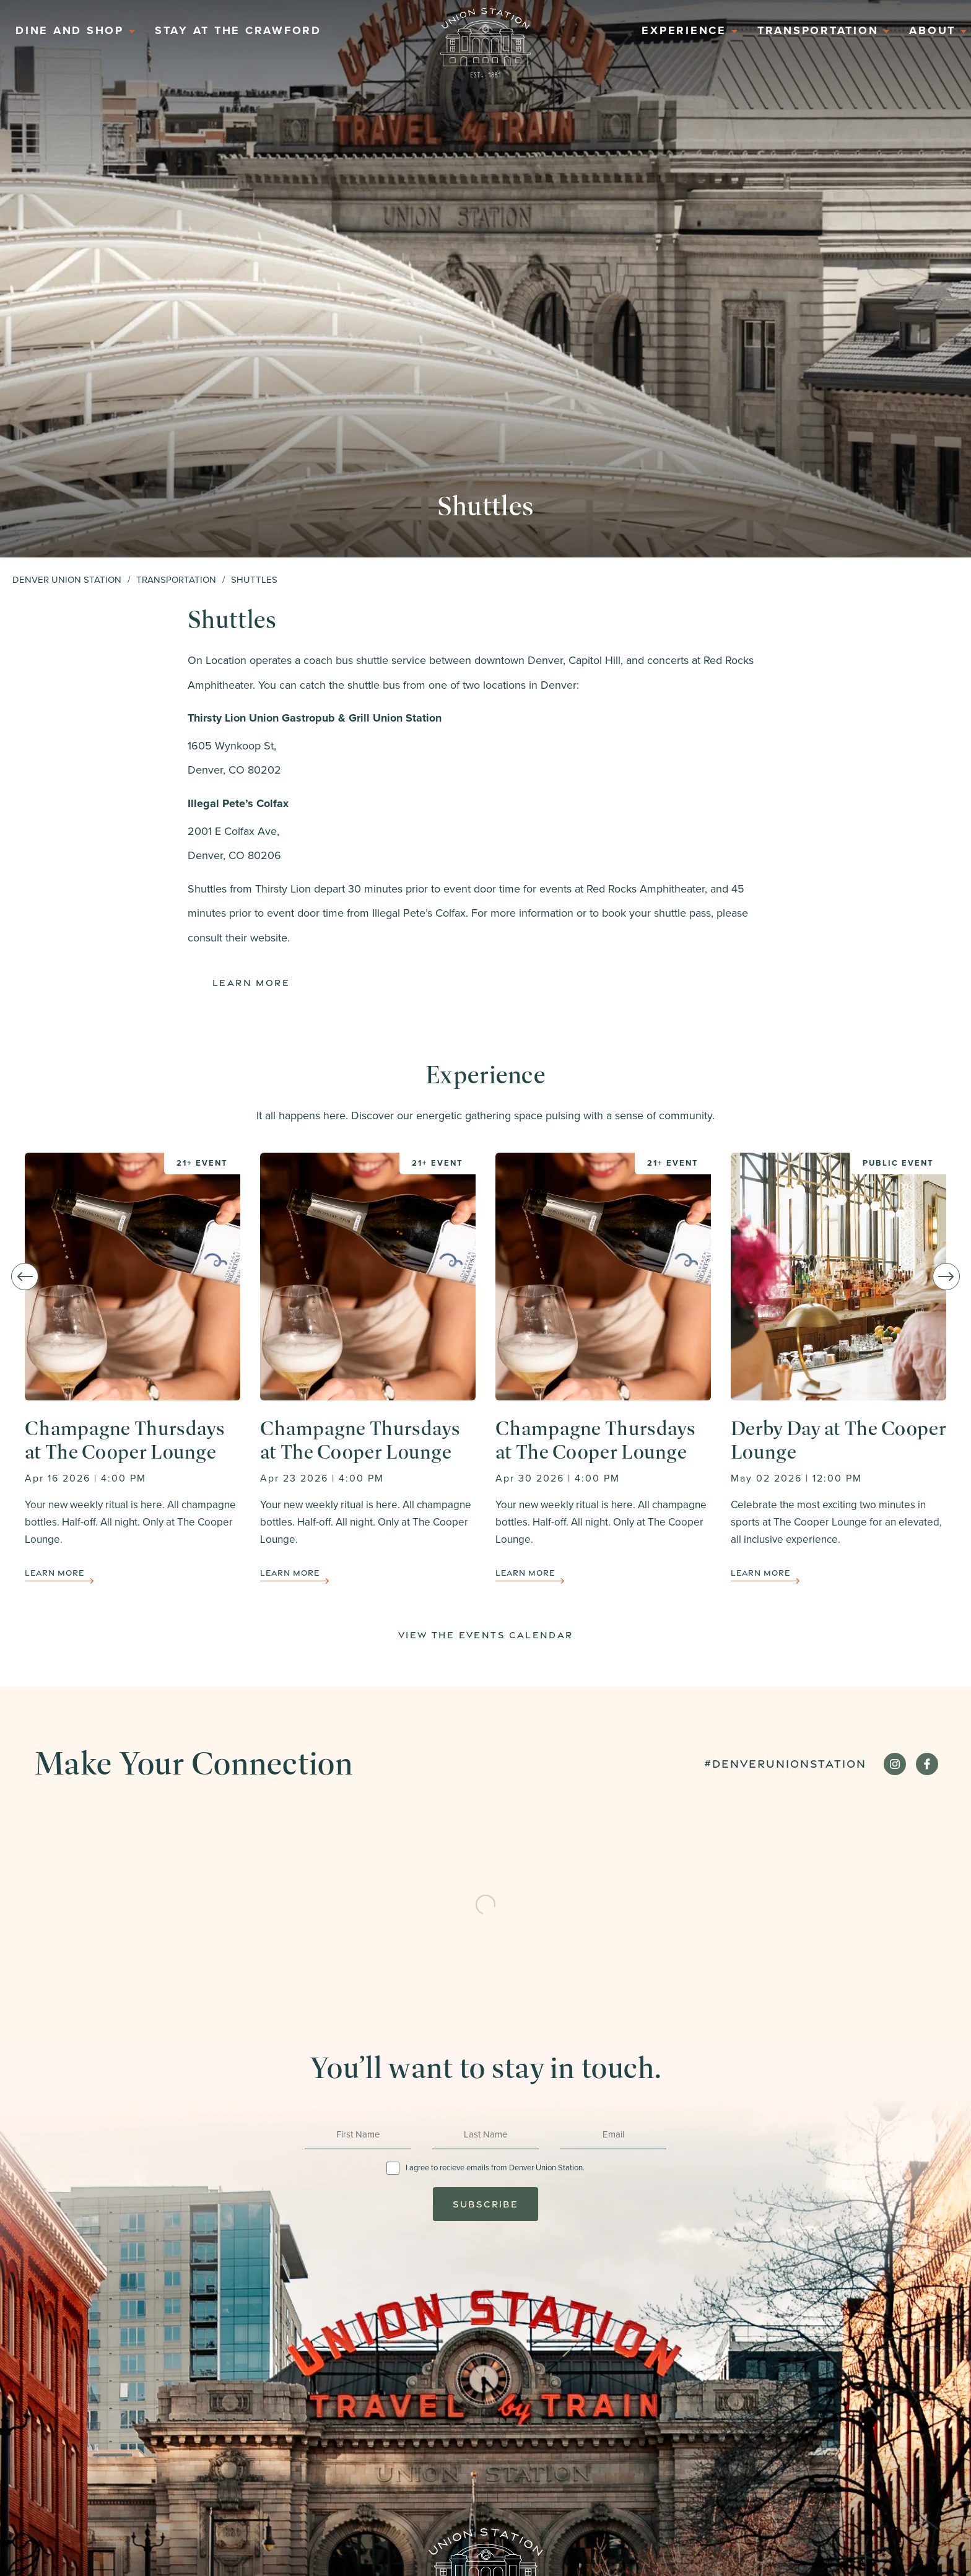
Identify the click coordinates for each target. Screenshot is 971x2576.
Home (485, 43)
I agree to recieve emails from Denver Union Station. (495, 2167)
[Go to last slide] (24, 1276)
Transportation (818, 30)
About (932, 30)
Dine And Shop (69, 30)
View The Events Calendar (485, 1635)
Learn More (251, 982)
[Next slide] (946, 1276)
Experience (684, 30)
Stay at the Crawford (238, 30)
